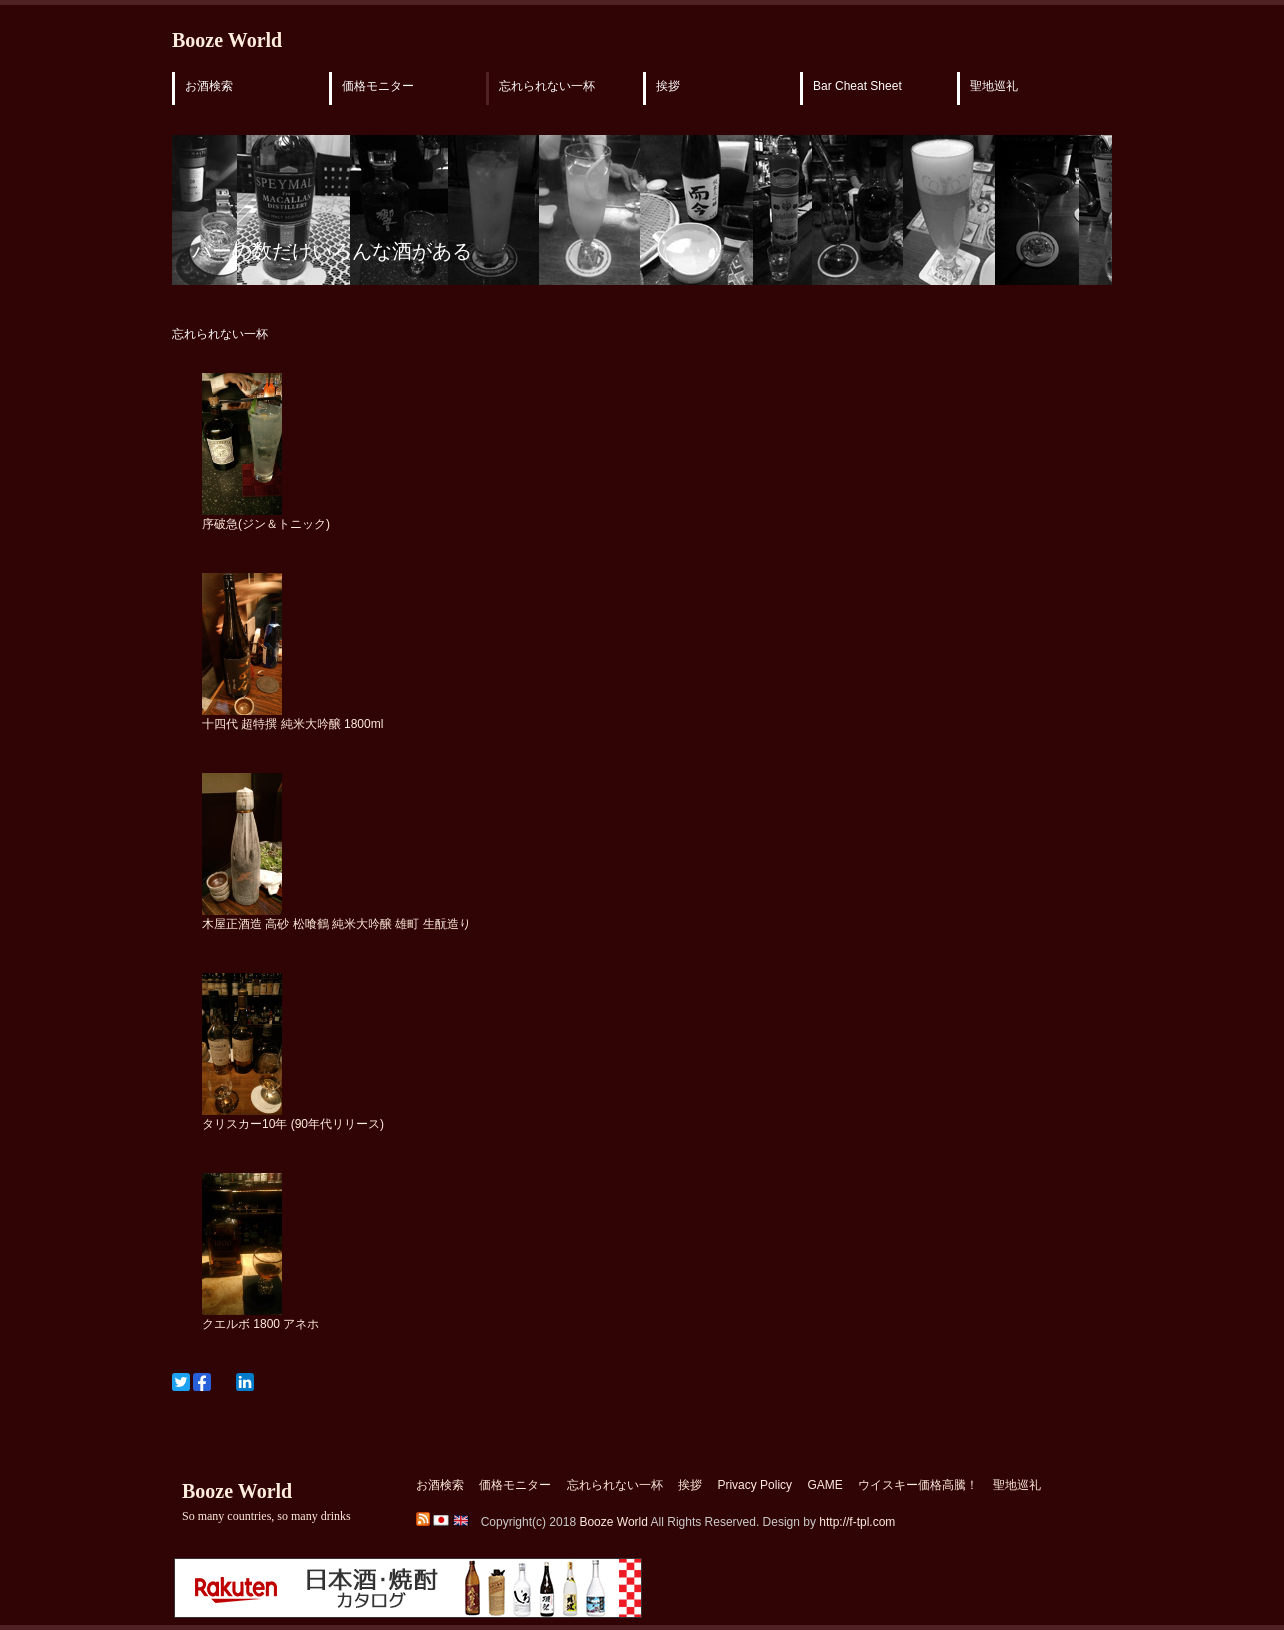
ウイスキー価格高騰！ (918, 1485)
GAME (824, 1485)
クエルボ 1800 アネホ (260, 1324)
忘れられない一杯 (547, 86)
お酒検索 (209, 86)
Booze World (227, 40)
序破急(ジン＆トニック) (266, 524)
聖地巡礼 (994, 86)
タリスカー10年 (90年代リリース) (293, 1124)
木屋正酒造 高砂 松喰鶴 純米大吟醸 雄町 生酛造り (336, 924)
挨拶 (668, 86)
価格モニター (378, 86)
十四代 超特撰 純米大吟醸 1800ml (292, 724)
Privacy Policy (754, 1485)
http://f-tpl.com (857, 1522)
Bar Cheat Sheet (857, 86)
